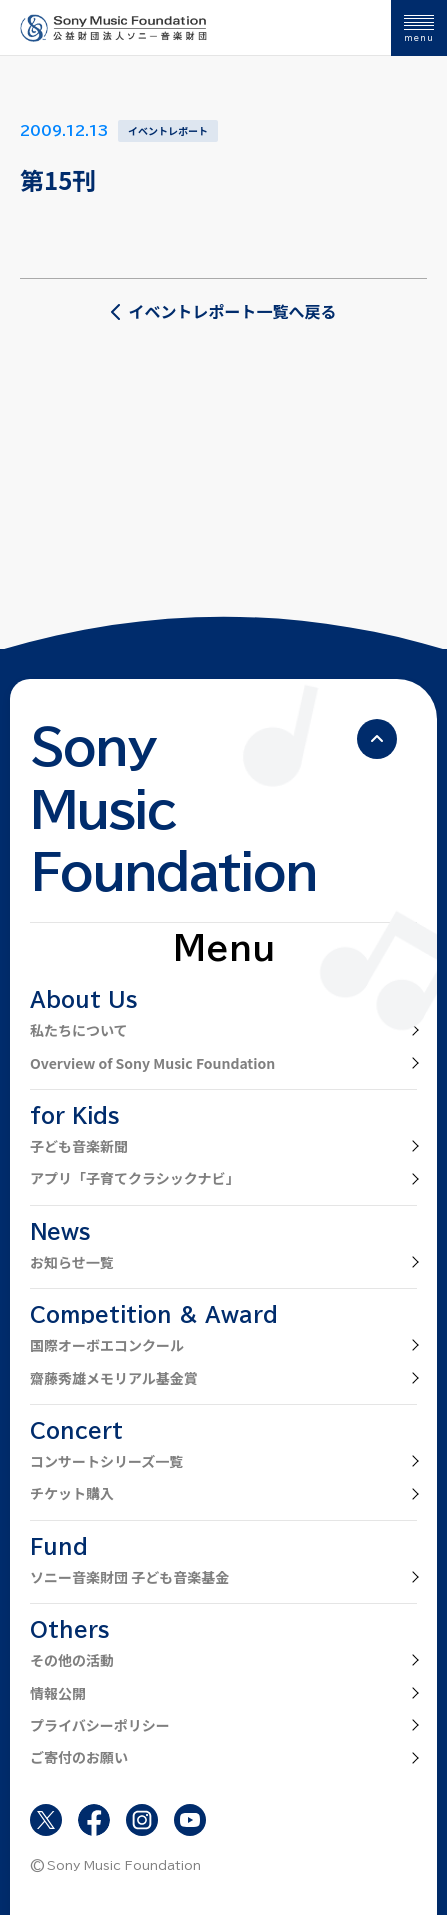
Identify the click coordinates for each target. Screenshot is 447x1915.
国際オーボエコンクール (107, 1345)
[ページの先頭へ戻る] (377, 739)
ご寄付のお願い (79, 1757)
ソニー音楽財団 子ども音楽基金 (129, 1577)
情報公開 (58, 1693)
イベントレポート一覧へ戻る (223, 311)
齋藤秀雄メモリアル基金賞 (114, 1378)
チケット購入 (72, 1493)
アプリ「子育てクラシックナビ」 (135, 1178)
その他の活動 (72, 1660)
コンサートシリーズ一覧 (106, 1461)
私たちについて (79, 1030)
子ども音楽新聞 (79, 1146)
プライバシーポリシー (100, 1725)
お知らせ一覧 (72, 1262)
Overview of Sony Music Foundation (152, 1063)
